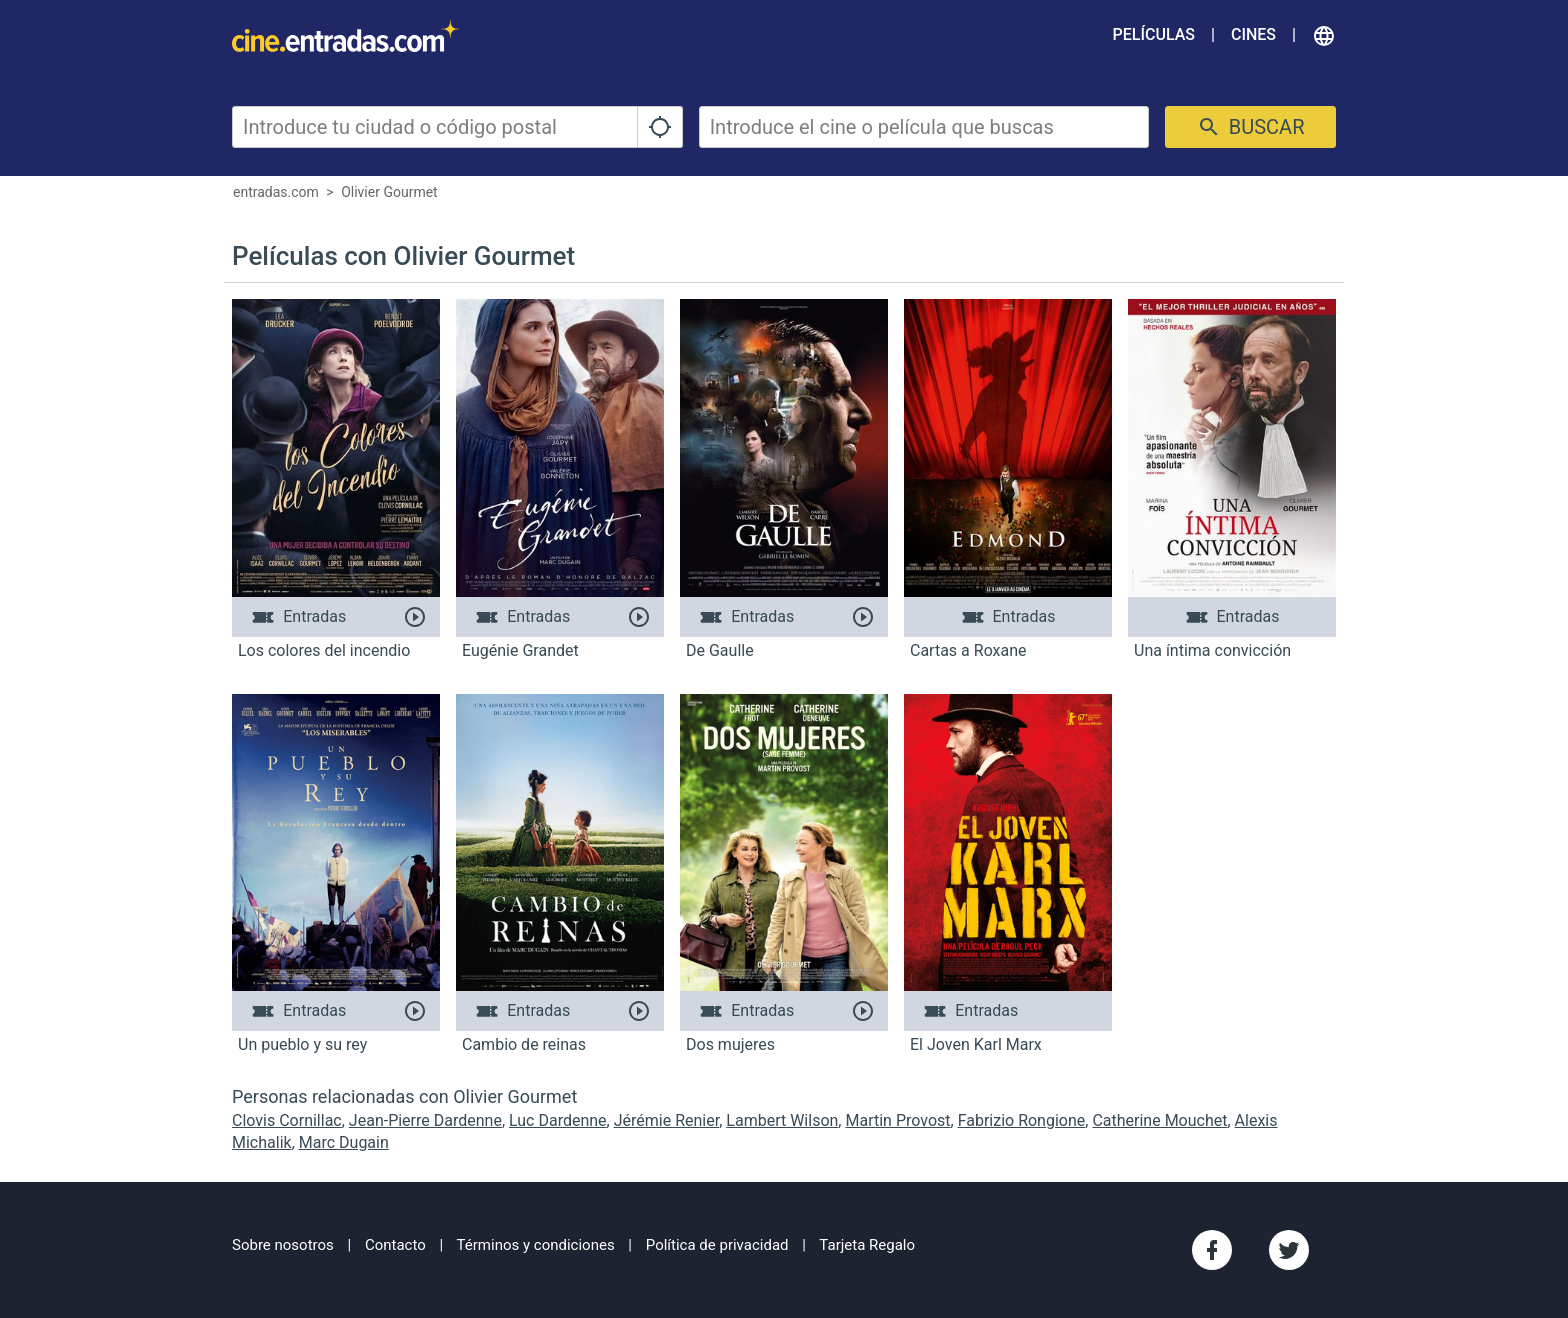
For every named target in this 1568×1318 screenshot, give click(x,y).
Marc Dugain (344, 1142)
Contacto (395, 1245)
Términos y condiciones (536, 1245)
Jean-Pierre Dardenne (425, 1120)
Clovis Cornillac (287, 1120)
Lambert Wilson (782, 1120)
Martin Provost (897, 1120)
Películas (1154, 34)
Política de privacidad (717, 1245)
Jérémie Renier (666, 1120)
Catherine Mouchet (1159, 1120)
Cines (1253, 34)
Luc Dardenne (558, 1120)
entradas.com (276, 192)
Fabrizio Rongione (1022, 1120)
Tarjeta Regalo (867, 1245)
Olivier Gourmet (389, 192)
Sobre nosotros (283, 1245)
